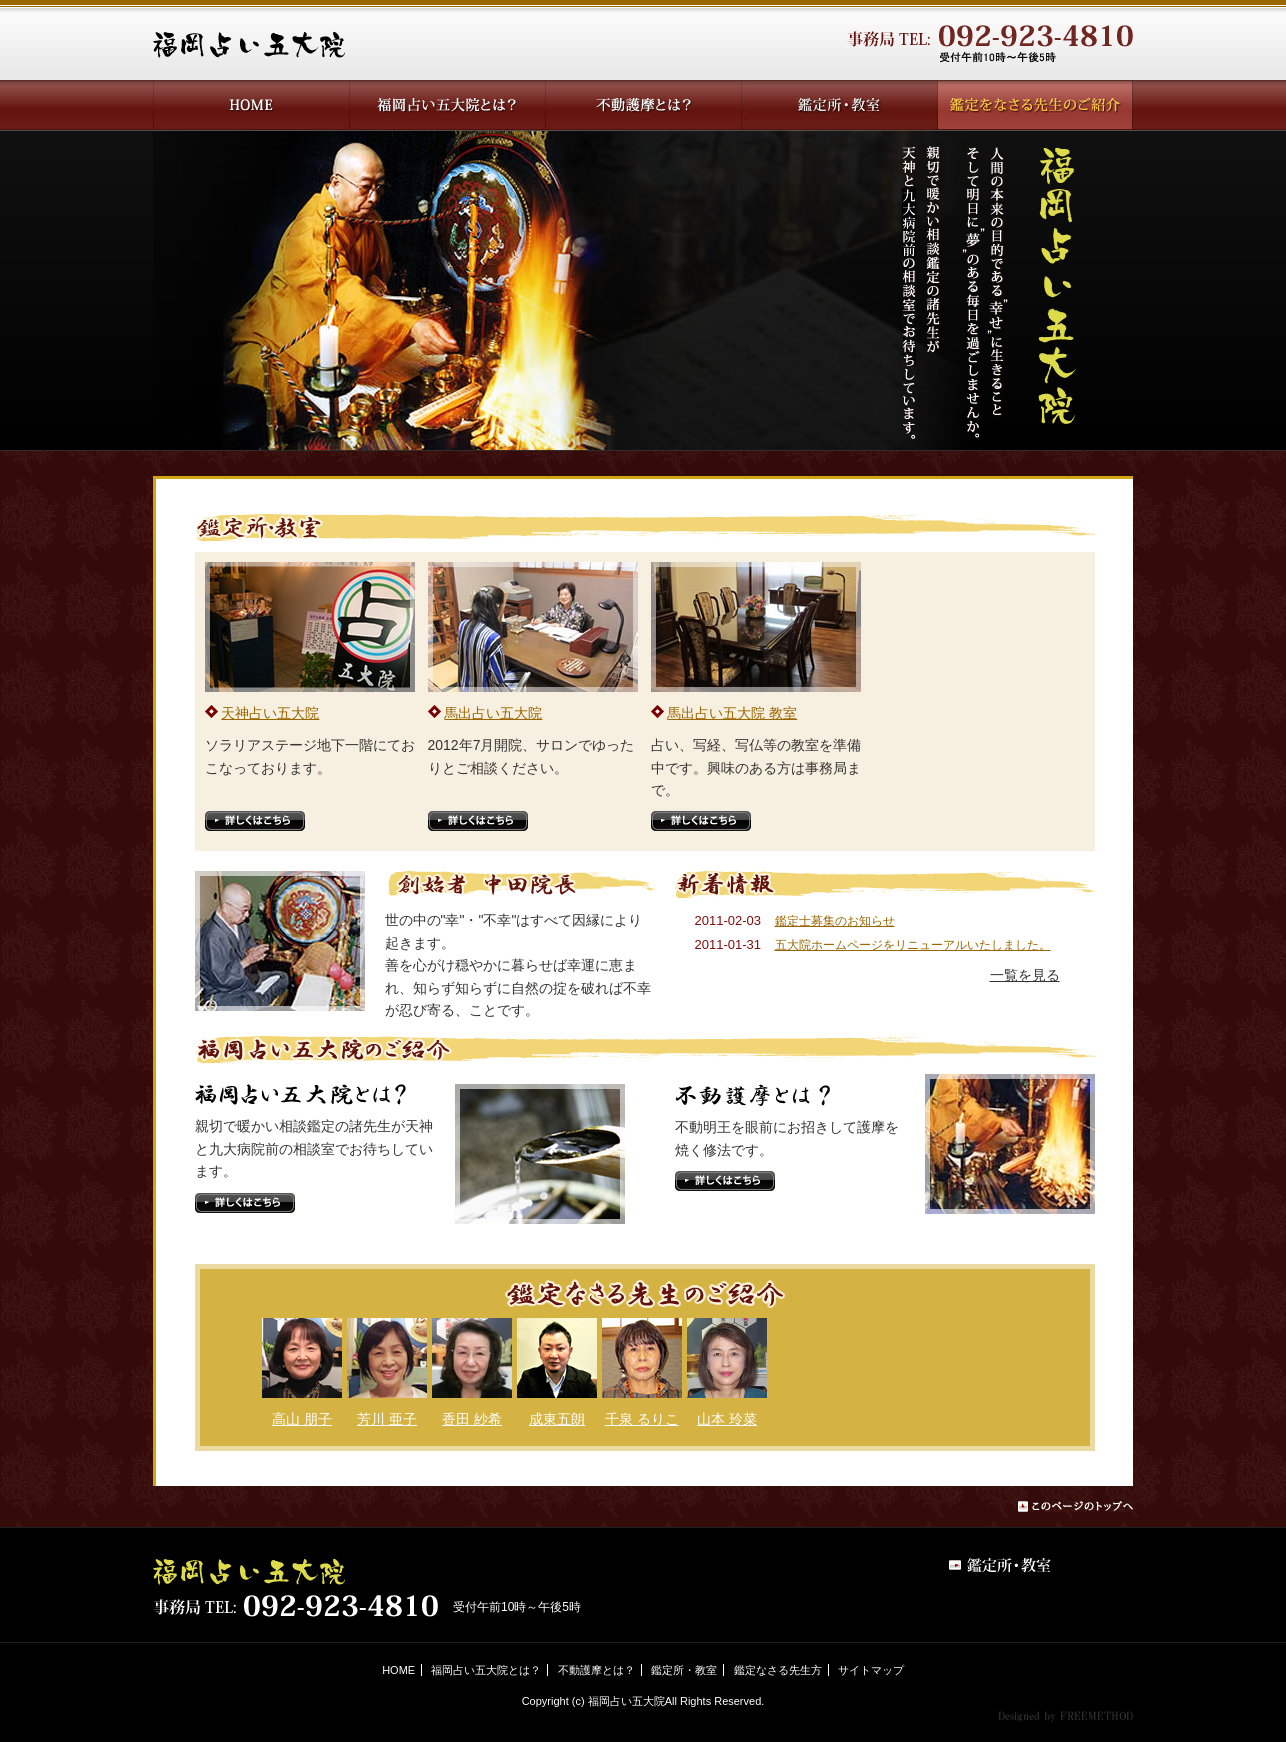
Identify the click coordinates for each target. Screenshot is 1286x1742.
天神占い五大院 (270, 713)
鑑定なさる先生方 (778, 1670)
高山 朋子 (302, 1419)
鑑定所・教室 (684, 1670)
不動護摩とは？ (596, 1670)
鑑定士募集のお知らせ (835, 921)
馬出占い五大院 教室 (732, 713)
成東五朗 (557, 1419)
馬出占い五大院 (493, 713)
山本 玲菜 (727, 1419)
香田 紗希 (472, 1419)
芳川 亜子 (387, 1419)
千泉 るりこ (642, 1419)
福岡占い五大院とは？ (486, 1670)
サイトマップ (871, 1670)
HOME (398, 1670)
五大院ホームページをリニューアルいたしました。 (913, 945)
